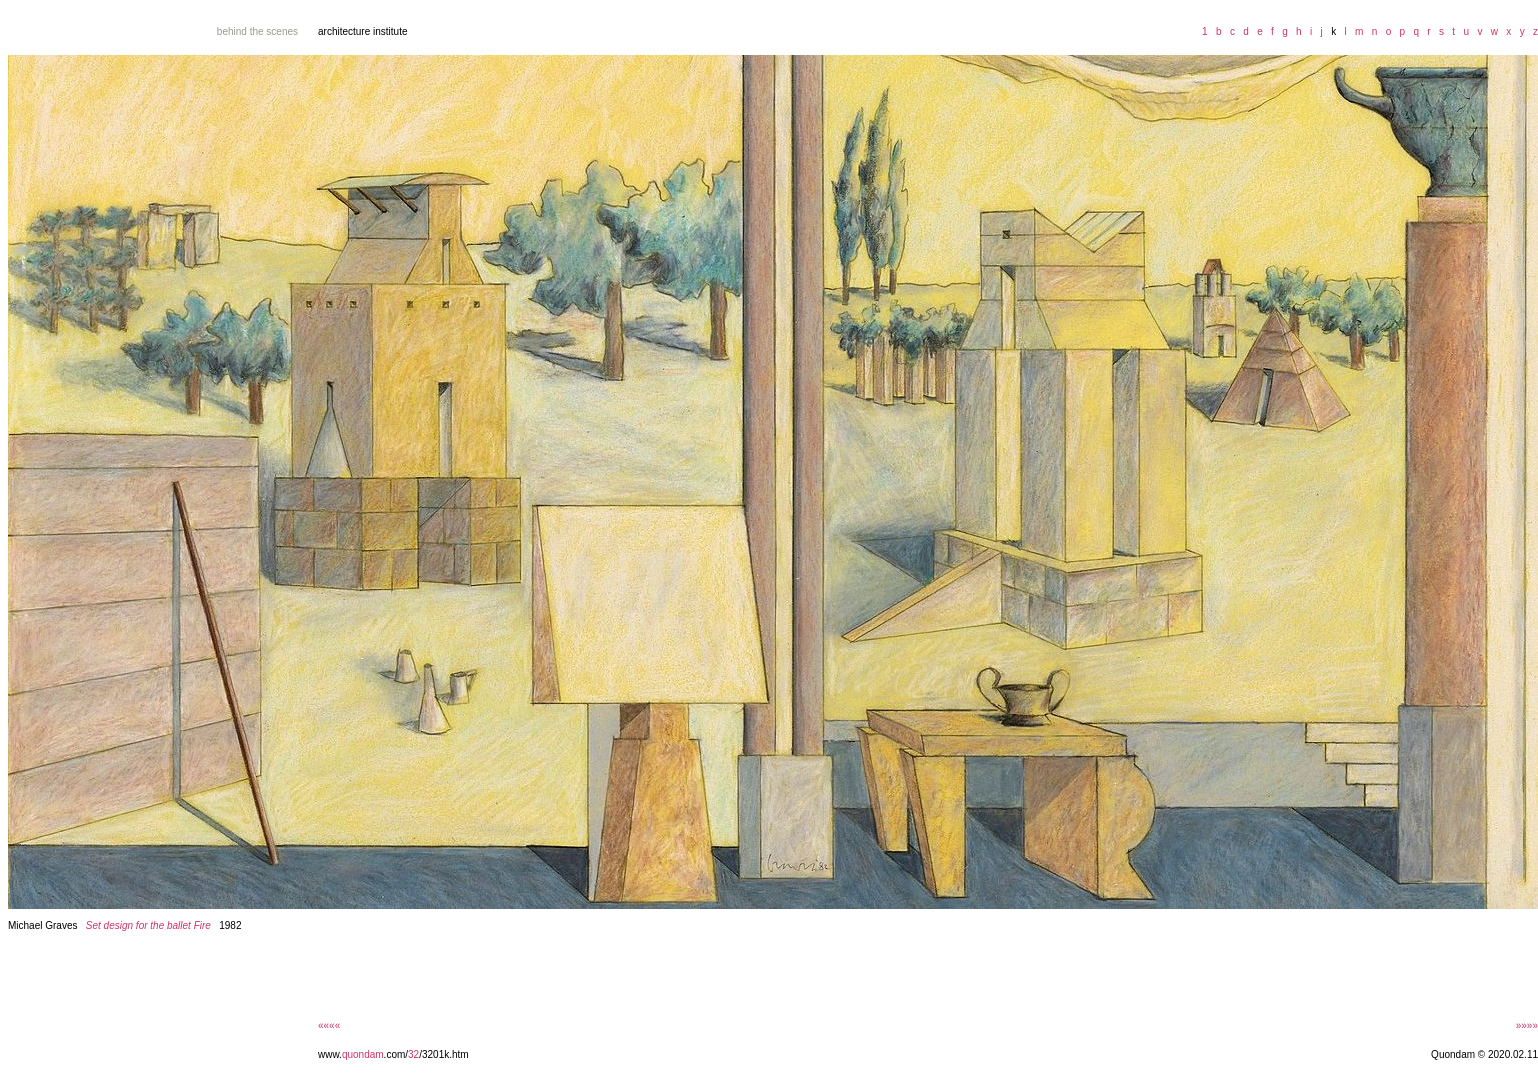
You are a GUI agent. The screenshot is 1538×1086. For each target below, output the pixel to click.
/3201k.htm (443, 1054)
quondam (363, 1054)
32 (413, 1054)
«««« (329, 1025)
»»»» (1527, 1025)
